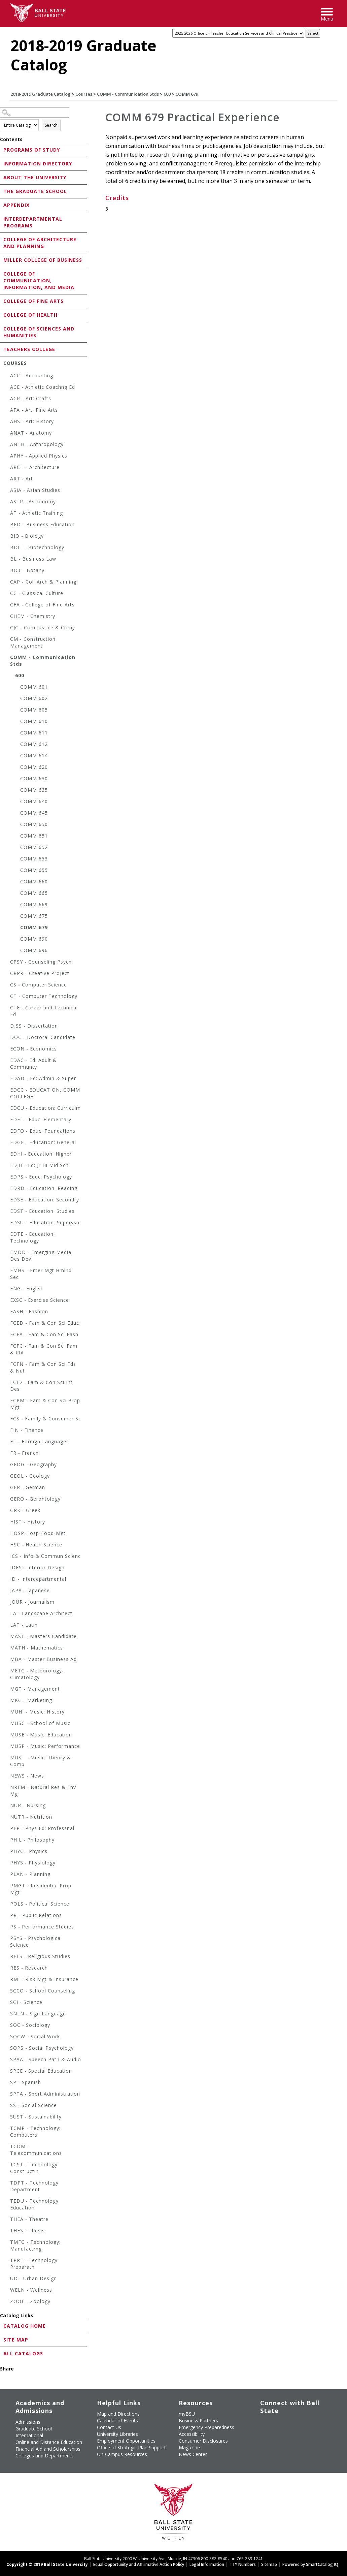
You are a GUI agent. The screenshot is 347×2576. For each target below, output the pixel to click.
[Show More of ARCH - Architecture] (6, 468)
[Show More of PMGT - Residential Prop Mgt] (6, 1886)
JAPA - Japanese (30, 1590)
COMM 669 (34, 904)
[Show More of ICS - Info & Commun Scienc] (6, 1557)
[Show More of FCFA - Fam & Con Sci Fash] (6, 1335)
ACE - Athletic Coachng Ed (42, 387)
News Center (193, 2454)
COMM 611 (34, 732)
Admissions (27, 2422)
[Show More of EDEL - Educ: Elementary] (6, 1120)
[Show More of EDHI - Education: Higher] (6, 1154)
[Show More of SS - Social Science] (6, 2106)
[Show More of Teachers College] (1, 348)
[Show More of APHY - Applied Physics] (6, 456)
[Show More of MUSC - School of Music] (6, 1724)
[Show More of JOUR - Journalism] (6, 1602)
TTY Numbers (243, 2564)
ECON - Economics (33, 1048)
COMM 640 (34, 801)
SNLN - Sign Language (38, 2013)
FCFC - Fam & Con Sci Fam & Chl (43, 1349)
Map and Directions (118, 2414)
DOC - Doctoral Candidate (42, 1037)
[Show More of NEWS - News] (6, 1776)
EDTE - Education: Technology (32, 1237)
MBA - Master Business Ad (43, 1659)
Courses (83, 94)
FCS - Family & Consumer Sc (45, 1418)
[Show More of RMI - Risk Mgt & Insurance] (6, 1980)
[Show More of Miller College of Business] (1, 259)
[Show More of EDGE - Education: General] (6, 1143)
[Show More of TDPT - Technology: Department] (6, 2183)
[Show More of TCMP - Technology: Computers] (6, 2129)
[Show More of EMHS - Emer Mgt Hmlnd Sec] (6, 1271)
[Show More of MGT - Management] (6, 1689)
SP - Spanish (25, 2082)
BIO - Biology (27, 536)
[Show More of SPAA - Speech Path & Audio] (6, 2060)
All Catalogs (23, 2353)
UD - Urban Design (33, 2278)
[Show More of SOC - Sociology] (6, 2026)
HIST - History (27, 1521)
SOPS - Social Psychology (42, 2048)
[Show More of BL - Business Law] (6, 559)
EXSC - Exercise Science (39, 1300)
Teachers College (29, 349)
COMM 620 (34, 767)
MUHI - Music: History (37, 1711)
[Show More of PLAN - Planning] (6, 1875)
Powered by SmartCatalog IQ (310, 2564)
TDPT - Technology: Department (35, 2186)
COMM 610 (34, 721)
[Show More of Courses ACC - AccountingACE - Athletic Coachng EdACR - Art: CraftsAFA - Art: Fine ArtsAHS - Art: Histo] (1, 362)
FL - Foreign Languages (39, 1441)
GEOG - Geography (33, 1464)
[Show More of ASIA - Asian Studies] (6, 491)
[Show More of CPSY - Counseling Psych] (6, 962)
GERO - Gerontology (35, 1499)
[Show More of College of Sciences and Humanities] (1, 328)
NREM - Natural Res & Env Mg (43, 1790)
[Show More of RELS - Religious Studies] (6, 1957)
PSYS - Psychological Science (36, 1941)
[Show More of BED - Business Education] (6, 525)
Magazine (189, 2447)
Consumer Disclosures (203, 2441)
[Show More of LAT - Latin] (6, 1625)
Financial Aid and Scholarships (47, 2449)
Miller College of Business (42, 260)
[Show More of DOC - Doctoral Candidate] (6, 1038)
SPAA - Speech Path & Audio (45, 2059)
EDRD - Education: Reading (43, 1188)
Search (51, 125)
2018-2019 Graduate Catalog (40, 94)
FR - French (24, 1453)
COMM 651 (34, 836)
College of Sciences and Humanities (38, 332)
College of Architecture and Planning (39, 242)
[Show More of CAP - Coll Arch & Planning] (6, 582)
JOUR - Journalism (32, 1602)
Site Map (15, 2339)
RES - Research (29, 1968)
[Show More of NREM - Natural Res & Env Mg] (6, 1788)
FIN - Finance (26, 1430)
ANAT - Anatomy (31, 433)
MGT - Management (35, 1689)
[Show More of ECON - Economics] (6, 1049)
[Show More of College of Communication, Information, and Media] (1, 273)
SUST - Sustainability (36, 2116)
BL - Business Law (33, 559)
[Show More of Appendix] (1, 204)
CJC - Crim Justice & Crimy (42, 627)
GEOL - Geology (30, 1476)
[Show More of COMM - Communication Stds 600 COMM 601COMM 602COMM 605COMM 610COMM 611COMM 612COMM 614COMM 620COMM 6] (6, 658)
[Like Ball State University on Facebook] (261, 2421)
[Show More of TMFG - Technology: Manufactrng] (6, 2242)
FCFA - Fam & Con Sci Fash (44, 1334)
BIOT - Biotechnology (37, 547)
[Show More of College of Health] (1, 314)
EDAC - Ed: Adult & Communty (33, 1063)
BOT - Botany (27, 570)
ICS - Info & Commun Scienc (45, 1556)
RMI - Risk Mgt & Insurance (44, 1979)
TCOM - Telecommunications (36, 2149)
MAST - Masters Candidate (43, 1636)
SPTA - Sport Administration (45, 2094)
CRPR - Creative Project (39, 973)
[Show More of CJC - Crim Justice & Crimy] (6, 628)
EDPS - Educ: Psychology (41, 1176)
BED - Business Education (42, 524)
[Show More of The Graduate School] (1, 190)
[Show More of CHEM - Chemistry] (6, 617)
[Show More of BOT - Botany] (6, 571)
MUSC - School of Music (40, 1723)
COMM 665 (34, 893)
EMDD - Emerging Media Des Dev (40, 1255)
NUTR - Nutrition (31, 1817)
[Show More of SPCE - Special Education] (6, 2071)
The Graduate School (35, 191)
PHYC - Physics (28, 1851)
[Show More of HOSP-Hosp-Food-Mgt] (6, 1534)
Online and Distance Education (48, 2442)
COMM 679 (34, 927)
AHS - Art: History (32, 421)
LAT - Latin (24, 1625)
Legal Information (206, 2564)
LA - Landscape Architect (41, 1613)
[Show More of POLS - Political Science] (6, 1904)
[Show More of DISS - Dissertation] (6, 1026)
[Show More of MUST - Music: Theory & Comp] (6, 1758)
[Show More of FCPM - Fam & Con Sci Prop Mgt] (6, 1401)
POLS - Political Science (39, 1903)
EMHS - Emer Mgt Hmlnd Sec (41, 1273)
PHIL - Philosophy (32, 1839)
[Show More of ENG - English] (6, 1289)
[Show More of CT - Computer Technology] (6, 997)
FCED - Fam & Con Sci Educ (44, 1323)
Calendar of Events (117, 2420)
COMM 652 (34, 847)
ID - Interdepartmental (38, 1579)
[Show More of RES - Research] (6, 1968)
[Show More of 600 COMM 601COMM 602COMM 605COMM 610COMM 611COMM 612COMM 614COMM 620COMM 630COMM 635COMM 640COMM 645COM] (11, 676)
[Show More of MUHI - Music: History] (6, 1712)
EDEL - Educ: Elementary (40, 1119)
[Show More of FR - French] (6, 1453)
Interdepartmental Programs (32, 222)
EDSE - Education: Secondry (44, 1199)
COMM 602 (34, 698)
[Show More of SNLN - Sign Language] (6, 2014)
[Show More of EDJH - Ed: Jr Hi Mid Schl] (6, 1166)
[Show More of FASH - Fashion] (6, 1312)
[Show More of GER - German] (6, 1488)
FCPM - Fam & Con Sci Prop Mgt (45, 1403)
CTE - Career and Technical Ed (44, 1010)
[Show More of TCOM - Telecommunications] (6, 2147)
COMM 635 (34, 790)
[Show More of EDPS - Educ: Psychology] (6, 1177)
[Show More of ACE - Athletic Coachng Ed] (6, 387)
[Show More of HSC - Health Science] (6, 1545)
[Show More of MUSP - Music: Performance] (6, 1747)
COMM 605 (34, 709)
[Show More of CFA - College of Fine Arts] (6, 605)
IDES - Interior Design (37, 1567)
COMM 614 (34, 755)
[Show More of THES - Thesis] (6, 2231)
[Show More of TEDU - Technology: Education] (6, 2201)
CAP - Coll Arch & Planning (43, 581)
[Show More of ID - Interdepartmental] (6, 1579)
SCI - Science (26, 2002)
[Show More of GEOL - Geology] (6, 1476)
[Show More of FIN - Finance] (6, 1431)
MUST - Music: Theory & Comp (40, 1760)
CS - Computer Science (38, 984)
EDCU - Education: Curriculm (45, 1108)
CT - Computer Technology (43, 996)
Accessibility (192, 2434)
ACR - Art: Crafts (30, 398)
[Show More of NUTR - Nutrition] (6, 1817)
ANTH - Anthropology (37, 444)
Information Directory (37, 163)
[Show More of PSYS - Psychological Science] (6, 1939)
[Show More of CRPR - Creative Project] (6, 974)
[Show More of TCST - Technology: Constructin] (6, 2165)
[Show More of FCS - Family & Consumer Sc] (6, 1419)
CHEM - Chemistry (32, 616)
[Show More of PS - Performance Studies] (6, 1927)
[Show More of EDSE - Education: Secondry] (6, 1200)
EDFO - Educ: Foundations (42, 1131)
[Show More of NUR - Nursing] (6, 1806)
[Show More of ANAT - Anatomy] (6, 433)
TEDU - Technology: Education (35, 2204)
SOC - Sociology (30, 2025)
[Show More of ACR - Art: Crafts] (6, 399)
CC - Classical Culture (36, 593)
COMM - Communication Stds (128, 94)
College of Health (30, 315)
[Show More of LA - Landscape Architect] (6, 1614)
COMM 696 (34, 950)
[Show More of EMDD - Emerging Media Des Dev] (6, 1253)
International (29, 2435)
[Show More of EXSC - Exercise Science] (6, 1300)
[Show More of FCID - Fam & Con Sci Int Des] (6, 1383)
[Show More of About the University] (1, 177)
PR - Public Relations (36, 1915)
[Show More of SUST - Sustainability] (6, 2117)
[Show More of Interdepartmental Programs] (1, 218)
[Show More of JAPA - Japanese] (6, 1591)
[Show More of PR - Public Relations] (6, 1916)
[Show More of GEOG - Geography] (6, 1465)
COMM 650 (34, 824)
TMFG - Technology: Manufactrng (35, 2245)
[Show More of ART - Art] (6, 479)
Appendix (16, 205)
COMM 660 (34, 881)
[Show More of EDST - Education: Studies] (6, 1212)
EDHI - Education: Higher (41, 1154)
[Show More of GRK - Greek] (6, 1511)
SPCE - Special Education (41, 2071)
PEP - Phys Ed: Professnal (42, 1828)
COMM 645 (34, 813)
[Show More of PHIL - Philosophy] (6, 1840)
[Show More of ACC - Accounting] (6, 376)
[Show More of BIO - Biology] (6, 536)
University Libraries (117, 2434)
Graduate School (33, 2428)
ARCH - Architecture (35, 467)
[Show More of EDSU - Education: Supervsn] (6, 1223)
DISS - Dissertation (34, 1026)
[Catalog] (238, 33)
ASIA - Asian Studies (35, 490)
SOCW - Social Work (35, 2036)
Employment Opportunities (126, 2441)
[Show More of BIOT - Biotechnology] (6, 548)
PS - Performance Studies (42, 1926)
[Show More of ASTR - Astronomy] (6, 502)
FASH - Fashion (29, 1311)
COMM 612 (34, 744)
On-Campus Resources (122, 2454)
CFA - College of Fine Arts (42, 604)
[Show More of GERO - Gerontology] (6, 1499)
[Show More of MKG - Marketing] (6, 1701)
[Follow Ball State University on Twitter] (276, 2421)
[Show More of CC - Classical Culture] (6, 594)
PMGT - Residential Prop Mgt (40, 1888)
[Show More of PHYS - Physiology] (6, 1863)
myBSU (187, 2414)
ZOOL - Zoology (30, 2301)
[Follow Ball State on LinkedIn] (261, 2433)
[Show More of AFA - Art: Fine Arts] (6, 410)
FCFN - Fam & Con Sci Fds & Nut (43, 1367)
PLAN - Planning (30, 1874)
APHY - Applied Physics (38, 455)
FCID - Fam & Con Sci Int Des (41, 1385)
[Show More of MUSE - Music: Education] (6, 1735)
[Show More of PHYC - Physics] (6, 1852)
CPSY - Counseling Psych (41, 962)
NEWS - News (27, 1775)
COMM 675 (34, 916)
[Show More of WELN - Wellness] (6, 2290)
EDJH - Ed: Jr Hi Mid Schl (40, 1165)
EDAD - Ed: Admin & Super (43, 1078)
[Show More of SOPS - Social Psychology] (6, 2048)
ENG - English (27, 1288)
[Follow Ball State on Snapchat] (276, 2433)
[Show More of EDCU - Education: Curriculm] (6, 1108)
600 (167, 94)
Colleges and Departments (44, 2455)
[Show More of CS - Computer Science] (6, 985)
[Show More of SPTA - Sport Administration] (6, 2094)
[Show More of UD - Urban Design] (6, 2279)
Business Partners (198, 2420)
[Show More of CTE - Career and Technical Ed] (6, 1008)
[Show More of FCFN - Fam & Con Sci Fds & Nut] (6, 1364)
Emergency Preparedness (206, 2427)
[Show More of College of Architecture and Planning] (1, 239)
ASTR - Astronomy (33, 501)
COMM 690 (34, 939)
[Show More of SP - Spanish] (6, 2083)
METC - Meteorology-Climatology (37, 1673)
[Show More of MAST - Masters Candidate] (6, 1637)
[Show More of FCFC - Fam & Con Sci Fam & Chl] (6, 1346)
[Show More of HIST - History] (6, 1522)
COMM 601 (34, 687)
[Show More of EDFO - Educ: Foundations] (6, 1131)
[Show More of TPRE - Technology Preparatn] (6, 2261)
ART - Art (21, 478)
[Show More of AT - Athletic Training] (6, 513)
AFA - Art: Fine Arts (34, 410)
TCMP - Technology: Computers (35, 2131)
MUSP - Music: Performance (45, 1746)
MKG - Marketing (31, 1700)
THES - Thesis (27, 2230)
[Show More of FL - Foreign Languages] (6, 1442)
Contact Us (109, 2427)
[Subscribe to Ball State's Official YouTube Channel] (291, 2421)
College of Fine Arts (33, 301)
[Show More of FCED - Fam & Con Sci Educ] (6, 1323)
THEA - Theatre (29, 2219)
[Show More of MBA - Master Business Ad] (6, 1660)
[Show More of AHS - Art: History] (6, 422)
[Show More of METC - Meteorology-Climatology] (6, 1671)
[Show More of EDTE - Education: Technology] (6, 1234)
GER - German (27, 1487)
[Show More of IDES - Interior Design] (6, 1568)
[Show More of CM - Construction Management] (6, 639)
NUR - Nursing (28, 1805)
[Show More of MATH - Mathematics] (6, 1648)
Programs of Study (31, 150)
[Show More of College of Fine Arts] (1, 300)
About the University (34, 177)
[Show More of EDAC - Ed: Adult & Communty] (6, 1061)
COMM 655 (34, 870)
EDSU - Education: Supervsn (44, 1222)
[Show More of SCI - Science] (6, 2003)
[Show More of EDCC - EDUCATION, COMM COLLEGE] (6, 1090)
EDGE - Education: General (43, 1142)
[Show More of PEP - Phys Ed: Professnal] (6, 1829)
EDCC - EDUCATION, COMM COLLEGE (45, 1093)
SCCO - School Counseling (42, 1990)
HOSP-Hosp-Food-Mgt (38, 1533)
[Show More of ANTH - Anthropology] (6, 445)
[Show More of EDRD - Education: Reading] (6, 1189)
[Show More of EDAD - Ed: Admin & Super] (6, 1079)
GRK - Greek (25, 1510)
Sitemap (269, 2564)
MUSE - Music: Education (41, 1734)
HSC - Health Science (36, 1544)
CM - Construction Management (33, 642)
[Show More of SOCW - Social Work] (6, 2037)
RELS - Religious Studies (40, 1956)
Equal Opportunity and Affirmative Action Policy (138, 2564)
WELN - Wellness (31, 2290)
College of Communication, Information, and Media (38, 280)
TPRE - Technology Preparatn (34, 2263)
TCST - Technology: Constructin (34, 2167)
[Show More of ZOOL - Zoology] (6, 2302)
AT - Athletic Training (36, 513)
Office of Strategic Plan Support (131, 2447)
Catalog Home (24, 2326)
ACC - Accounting (31, 375)
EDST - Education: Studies (42, 1211)
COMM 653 (34, 858)
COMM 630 (34, 778)
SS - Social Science (33, 2105)
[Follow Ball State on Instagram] (307, 2421)
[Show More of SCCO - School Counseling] (6, 1991)
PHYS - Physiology (33, 1862)
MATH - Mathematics (36, 1647)
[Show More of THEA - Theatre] (6, 2220)
